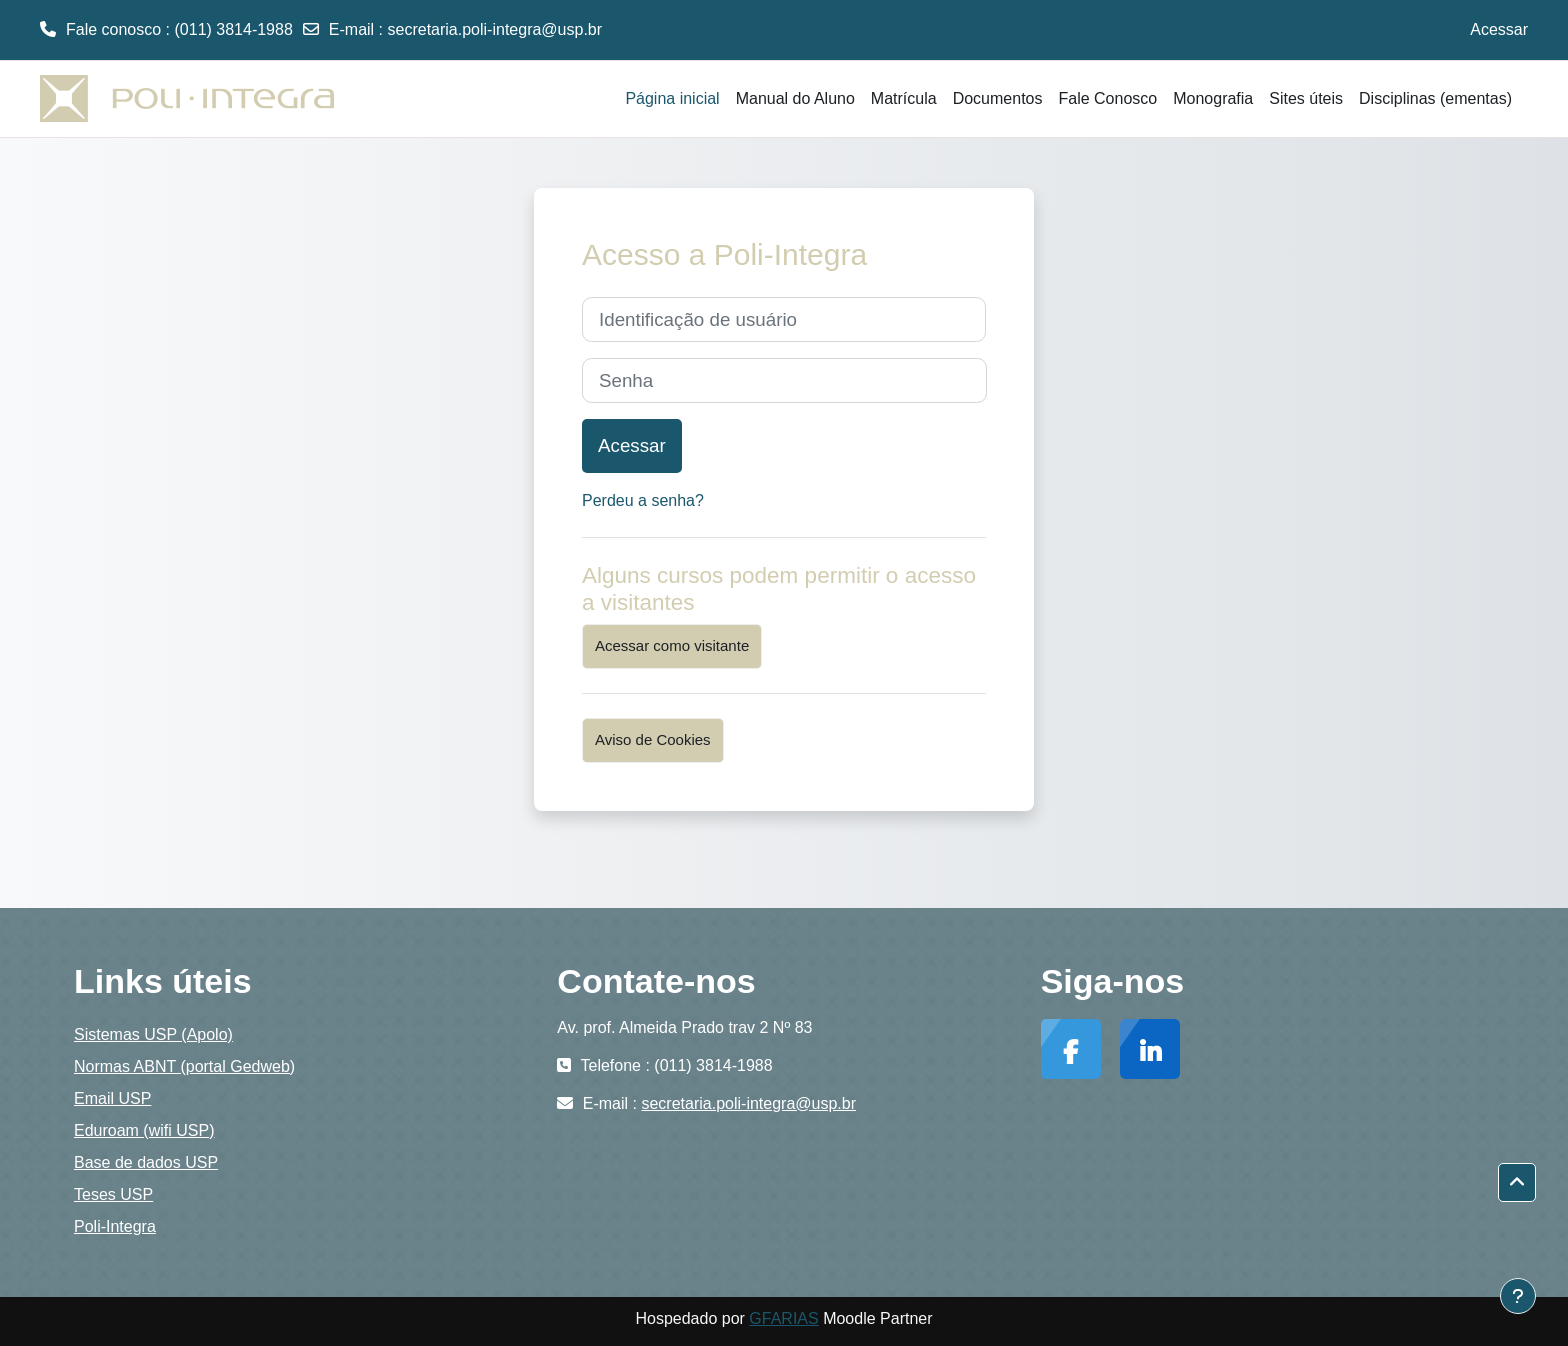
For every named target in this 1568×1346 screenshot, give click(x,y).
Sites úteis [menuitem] (1306, 98)
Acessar (1499, 29)
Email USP (112, 1098)
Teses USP (113, 1194)
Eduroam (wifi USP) (144, 1130)
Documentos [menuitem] (998, 98)
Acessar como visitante (672, 645)
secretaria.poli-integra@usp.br (495, 29)
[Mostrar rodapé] (1518, 1296)
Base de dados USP (146, 1162)
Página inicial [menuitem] (672, 98)
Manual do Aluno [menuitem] (795, 98)
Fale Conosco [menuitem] (1107, 98)
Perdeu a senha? (643, 500)
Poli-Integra (115, 1226)
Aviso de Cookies (653, 739)
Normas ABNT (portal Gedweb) (184, 1066)
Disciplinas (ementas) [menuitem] (1435, 98)
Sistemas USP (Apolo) (153, 1034)
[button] (1517, 1183)
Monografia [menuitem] (1213, 98)
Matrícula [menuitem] (904, 98)
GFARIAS (783, 1318)
